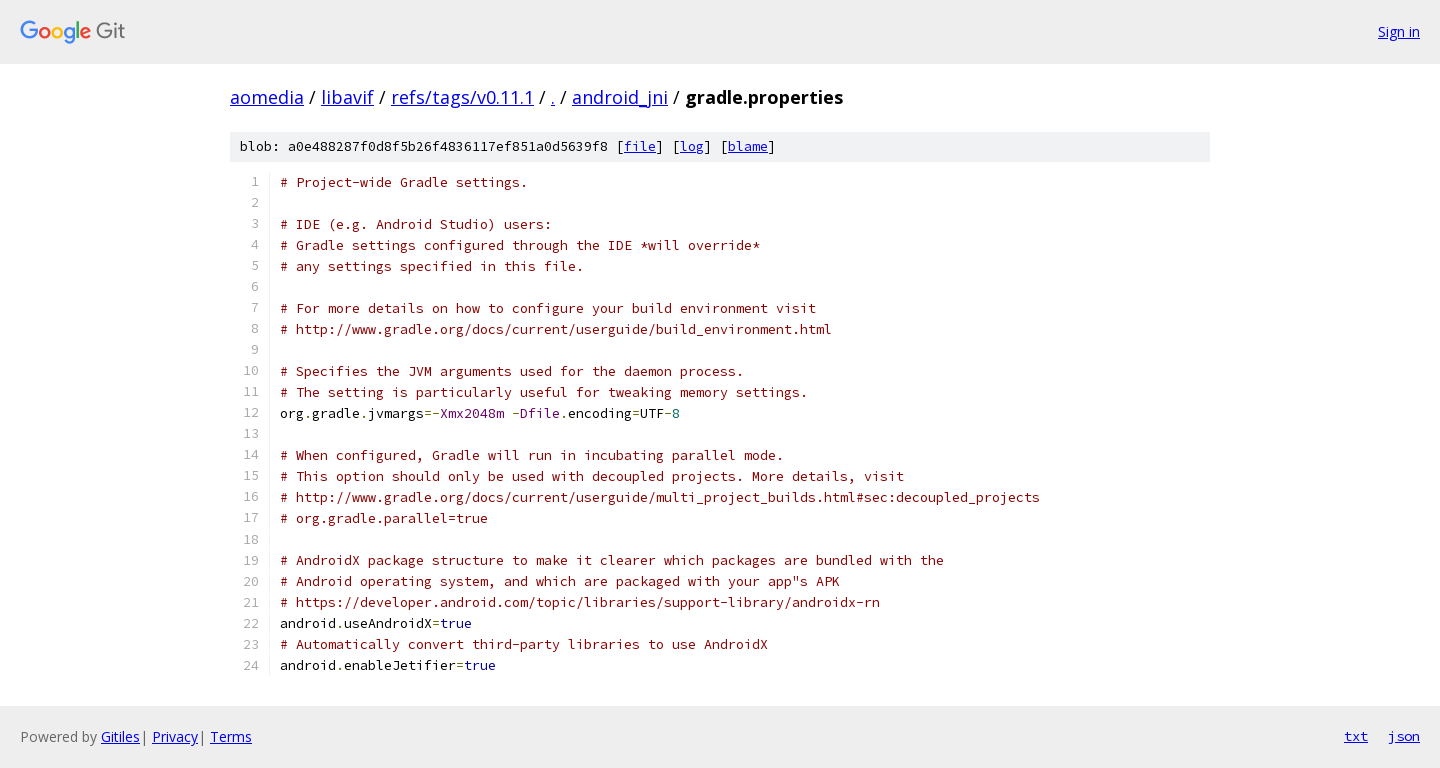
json (1404, 736)
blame (748, 146)
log (692, 146)
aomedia (267, 97)
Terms (231, 736)
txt (1356, 736)
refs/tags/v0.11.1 (462, 97)
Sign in (1399, 31)
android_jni (620, 97)
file (640, 146)
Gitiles (120, 736)
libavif (347, 97)
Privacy (175, 736)
